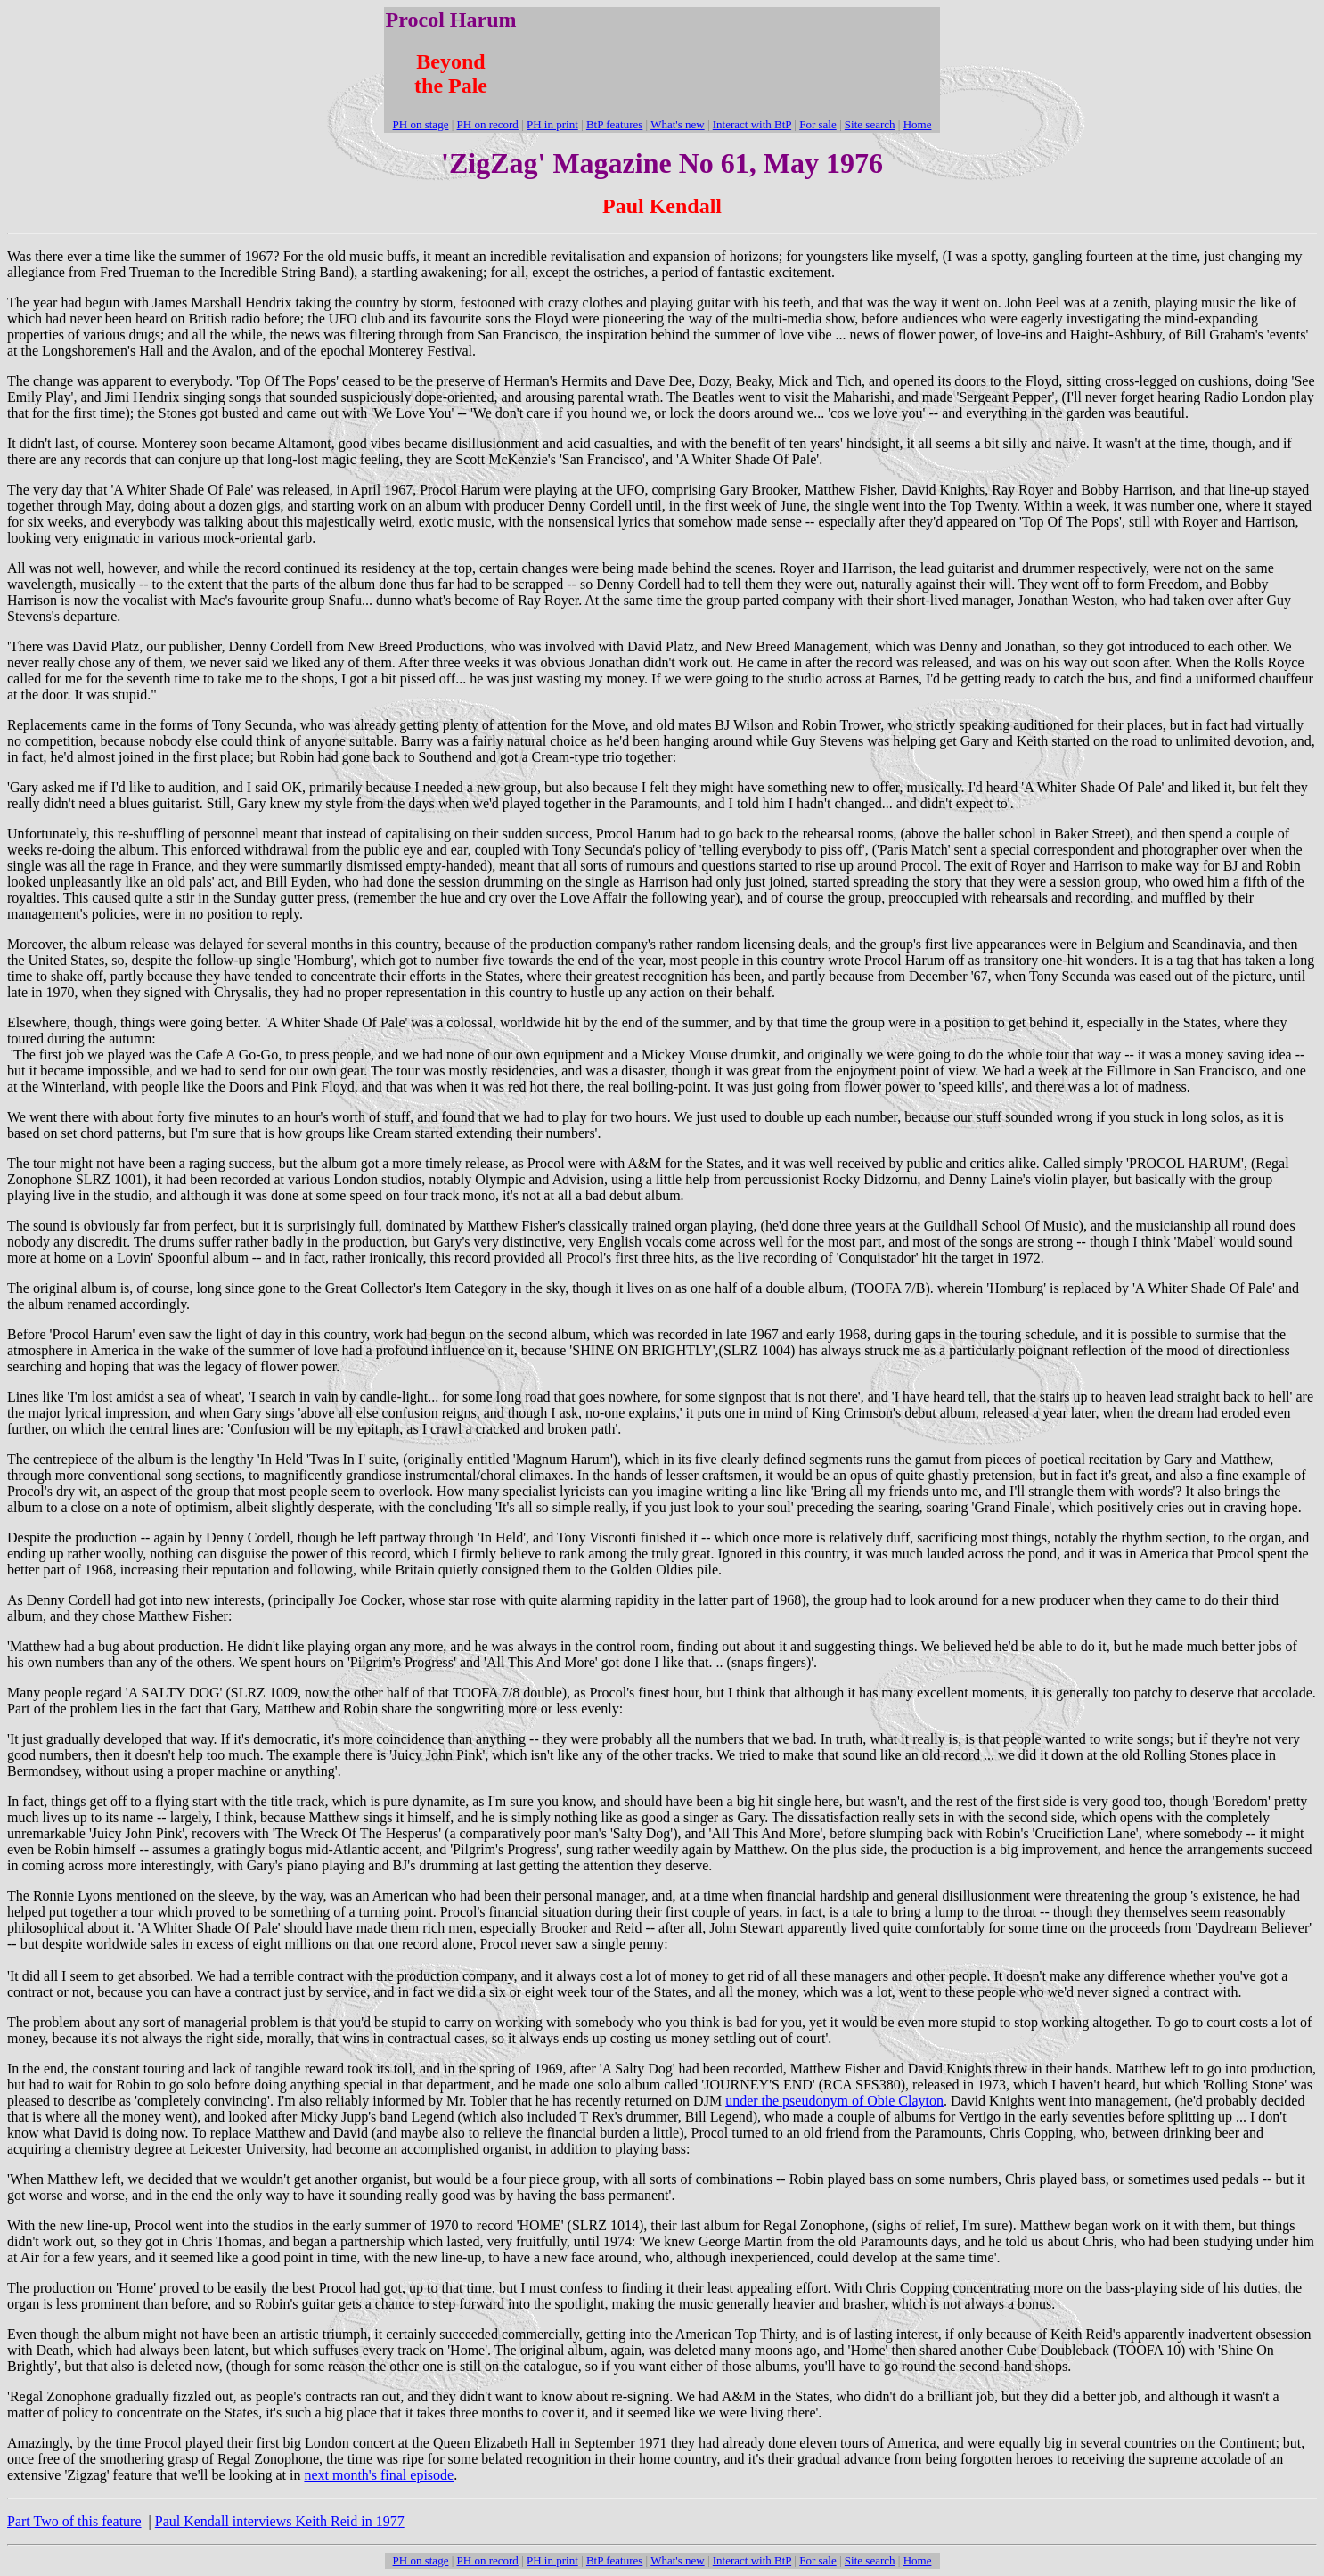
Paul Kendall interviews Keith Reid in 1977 (280, 2521)
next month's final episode (379, 2474)
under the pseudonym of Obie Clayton (834, 2100)
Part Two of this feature (74, 2521)
